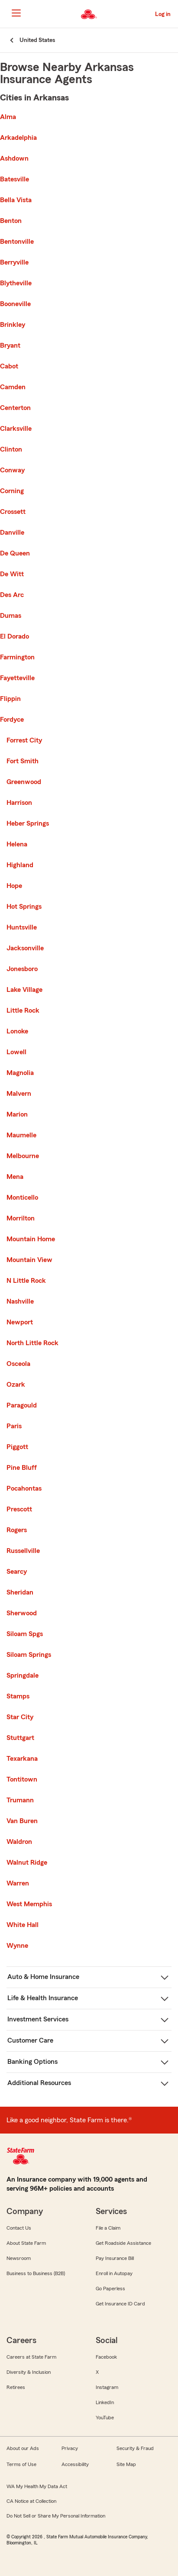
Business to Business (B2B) (35, 2273)
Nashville (20, 1301)
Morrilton (20, 1218)
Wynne (17, 1945)
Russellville (23, 1550)
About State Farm (26, 2243)
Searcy (16, 1571)
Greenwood (23, 781)
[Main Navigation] (16, 13)
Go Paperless (110, 2288)
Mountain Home (30, 1239)
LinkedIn (105, 2402)
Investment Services (37, 2019)
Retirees (15, 2387)
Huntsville (21, 927)
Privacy (69, 2448)
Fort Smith (22, 761)
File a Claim (108, 2228)
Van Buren (22, 1820)
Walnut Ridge (26, 1862)
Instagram (107, 2387)
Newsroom (18, 2258)
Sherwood (21, 1613)
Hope (14, 885)
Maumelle (21, 1135)
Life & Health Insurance (42, 1998)
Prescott (19, 1509)
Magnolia (20, 1072)
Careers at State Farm (31, 2357)
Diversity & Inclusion (28, 2372)
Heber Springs (27, 823)
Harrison (19, 802)
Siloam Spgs (24, 1633)
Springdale (22, 1675)
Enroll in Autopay (114, 2273)
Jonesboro (22, 968)
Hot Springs (24, 906)
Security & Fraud (135, 2448)
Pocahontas (24, 1488)
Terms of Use (21, 2464)
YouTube (105, 2417)
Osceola (18, 1363)
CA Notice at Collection (31, 2501)
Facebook (106, 2357)
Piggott (17, 1446)
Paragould (21, 1405)
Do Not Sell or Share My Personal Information (55, 2515)
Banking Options (32, 2061)
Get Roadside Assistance (123, 2243)
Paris (14, 1426)
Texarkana (22, 1758)
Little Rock (22, 1010)
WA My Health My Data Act (36, 2486)
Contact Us (18, 2228)
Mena (14, 1176)
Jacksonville (25, 948)
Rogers (16, 1530)
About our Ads (22, 2448)
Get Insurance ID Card (120, 2303)
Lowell (16, 1052)
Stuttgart (20, 1737)
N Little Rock (26, 1280)
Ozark (15, 1384)
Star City (19, 1717)
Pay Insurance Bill (115, 2258)
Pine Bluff (21, 1467)
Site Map (126, 2464)
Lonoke (17, 1031)
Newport (19, 1322)
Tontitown (21, 1779)
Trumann (20, 1800)
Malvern (18, 1093)
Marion (17, 1114)
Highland (19, 865)
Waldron (19, 1841)
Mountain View (29, 1259)
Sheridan (19, 1592)
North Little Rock (32, 1343)
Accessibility (75, 2464)
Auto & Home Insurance (43, 1976)
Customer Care (30, 2040)
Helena (16, 844)
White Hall (22, 1924)
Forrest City (24, 740)
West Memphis (29, 1904)
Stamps (17, 1696)
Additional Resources (39, 2082)
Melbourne (22, 1155)
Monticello (22, 1197)
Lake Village (24, 989)
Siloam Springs (28, 1654)
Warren (17, 1883)
